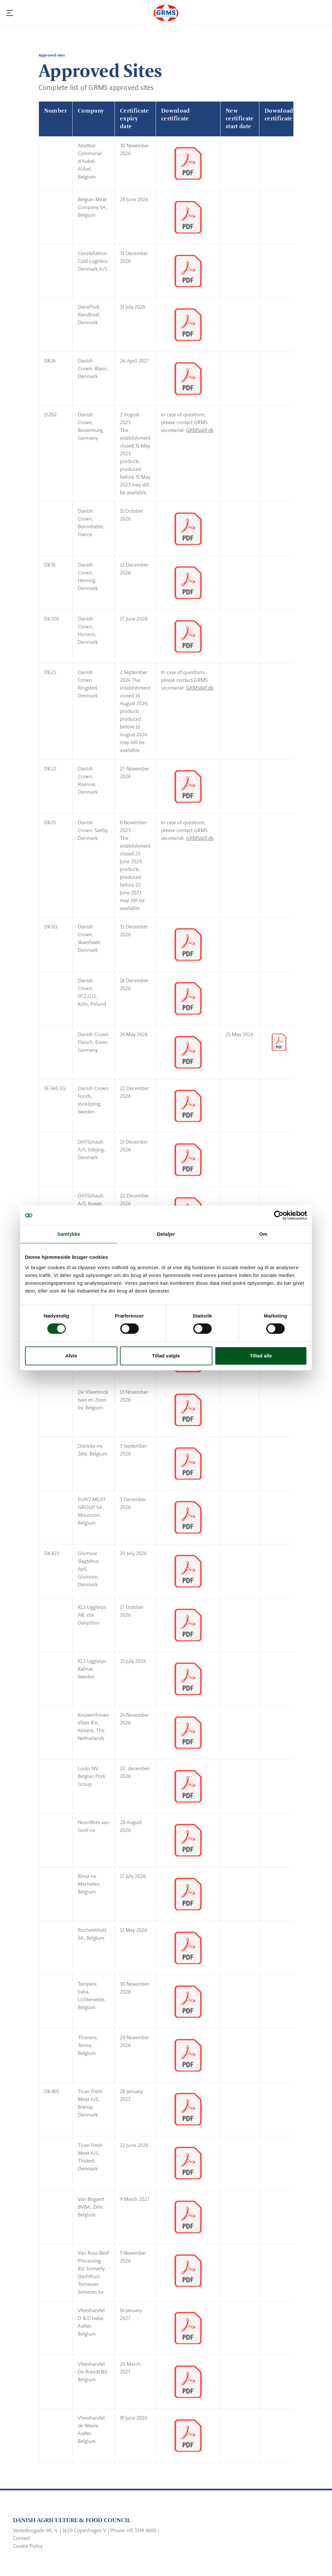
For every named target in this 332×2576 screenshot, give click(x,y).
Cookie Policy (27, 2546)
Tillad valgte (166, 1355)
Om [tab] (263, 1234)
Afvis (71, 1355)
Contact (21, 2538)
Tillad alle (261, 1355)
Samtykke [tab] (68, 1234)
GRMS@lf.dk (200, 430)
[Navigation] (9, 13)
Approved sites (52, 55)
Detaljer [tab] (166, 1234)
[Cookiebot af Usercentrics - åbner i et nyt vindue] (278, 1215)
